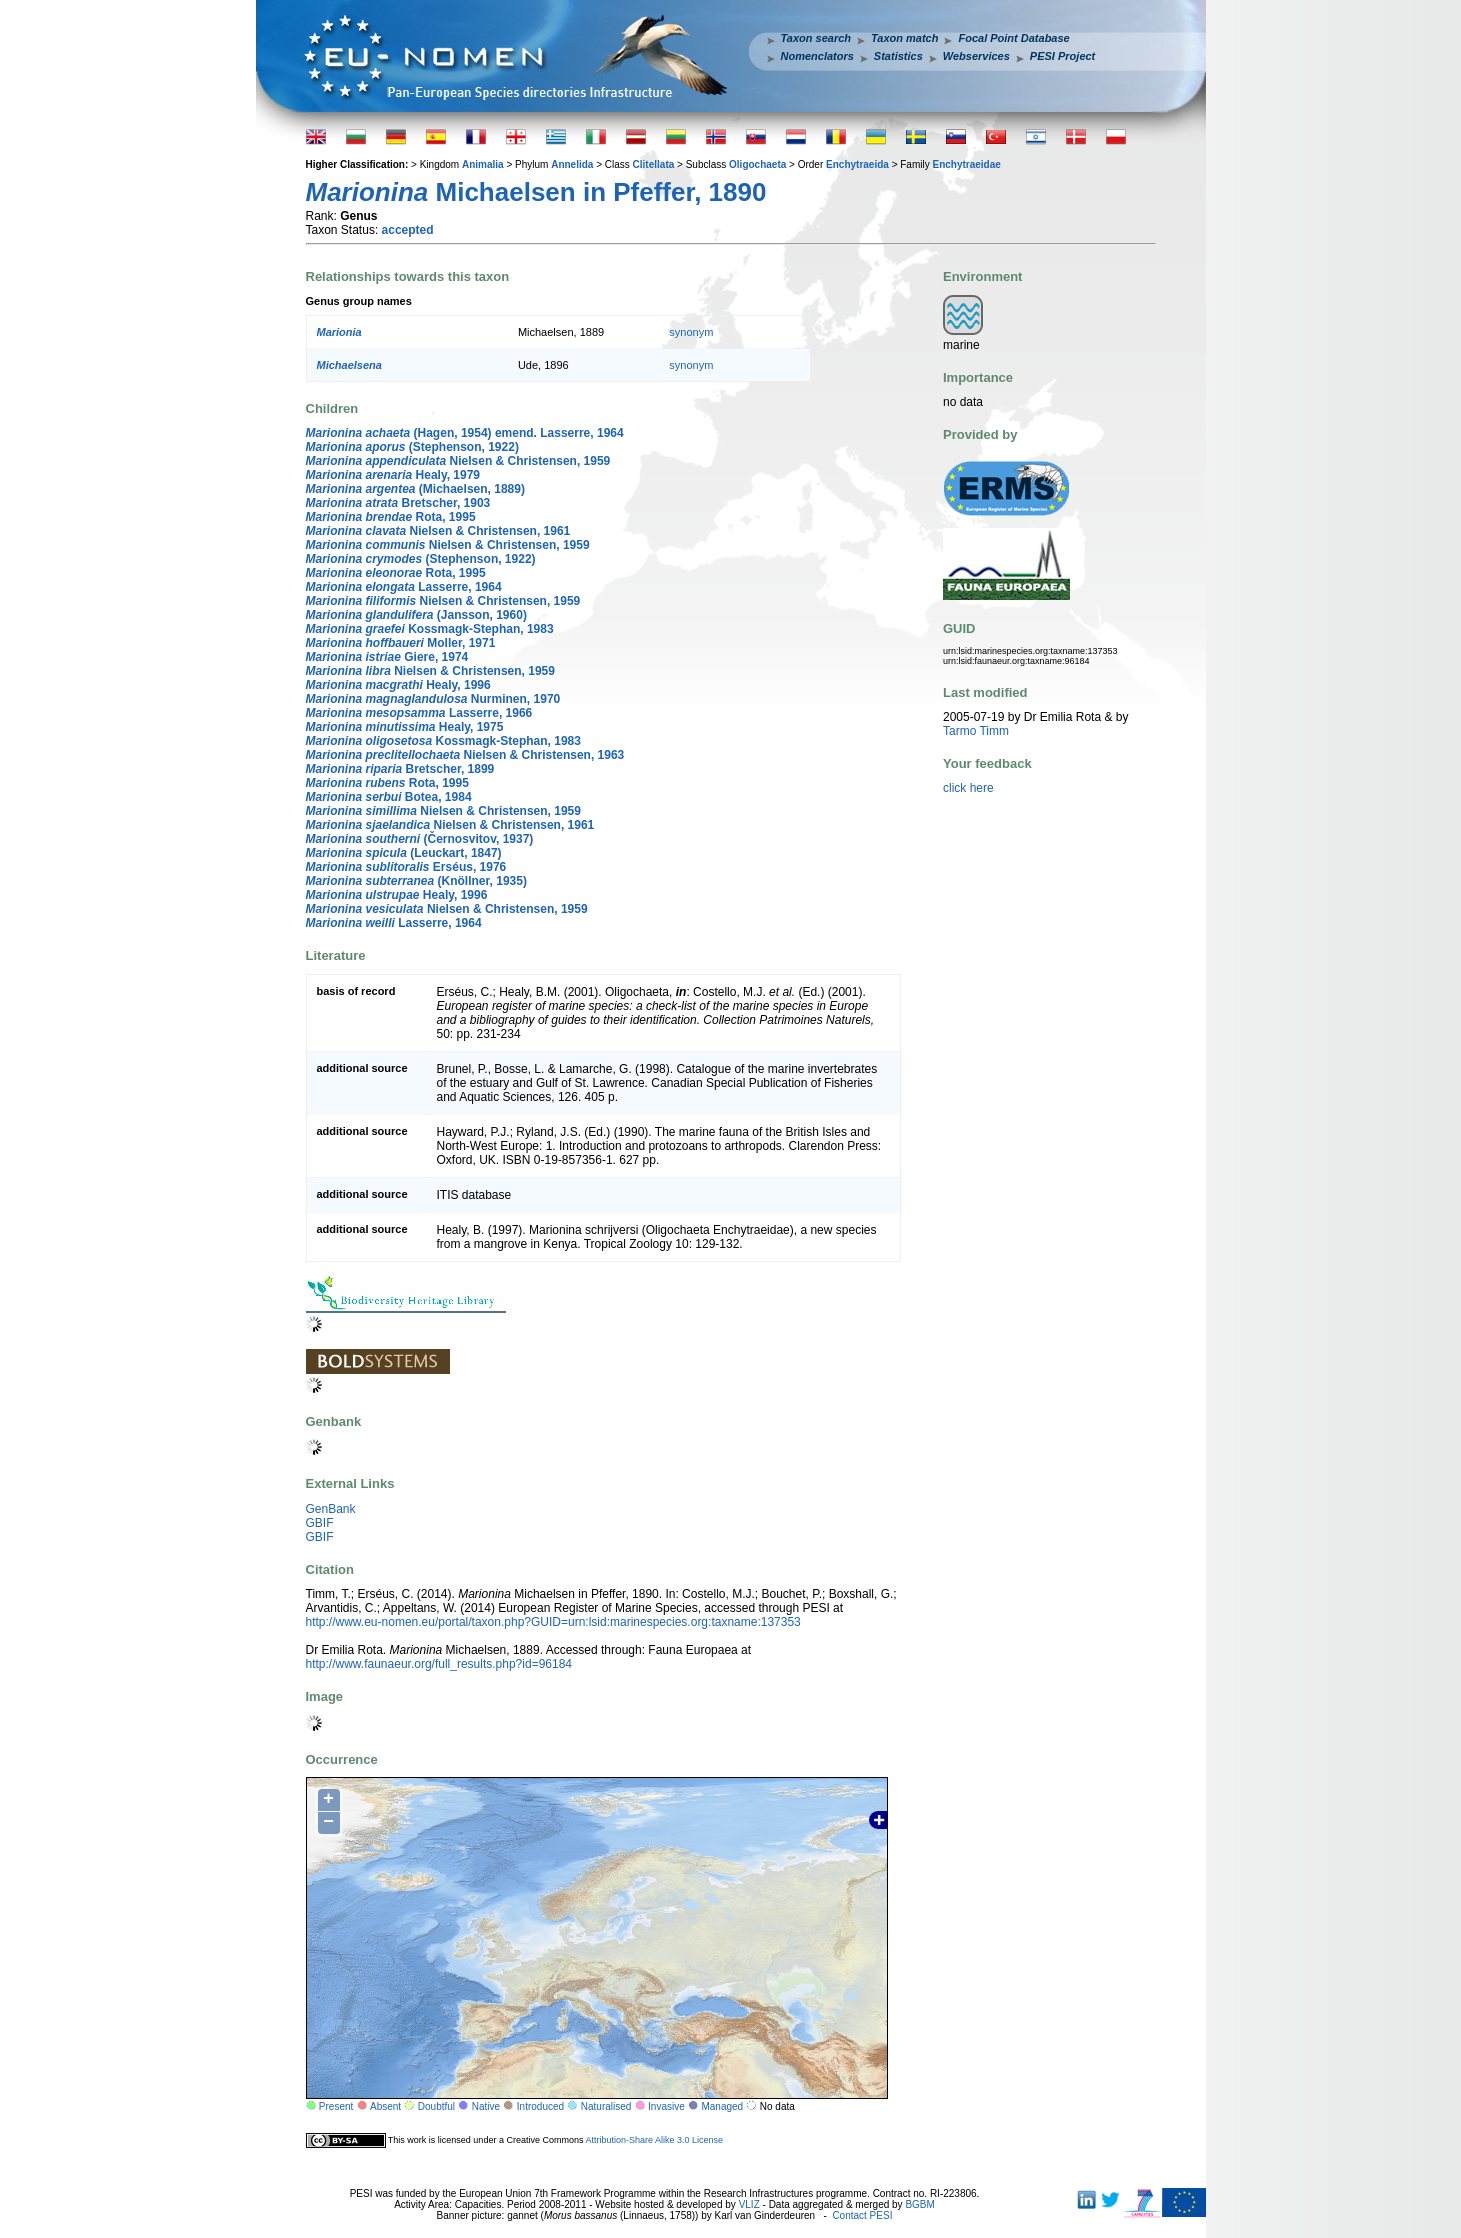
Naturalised (606, 2106)
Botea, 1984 (389, 797)
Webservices (976, 56)
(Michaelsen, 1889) (415, 489)
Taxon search (816, 38)
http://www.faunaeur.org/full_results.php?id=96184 (439, 1664)
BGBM (919, 2204)
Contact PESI (862, 2215)
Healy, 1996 (398, 685)
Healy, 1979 (393, 475)
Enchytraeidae (966, 164)
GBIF (320, 1523)
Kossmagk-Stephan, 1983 (430, 629)
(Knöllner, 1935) (416, 881)
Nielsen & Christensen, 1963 (465, 755)
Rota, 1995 (391, 517)
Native (486, 2106)
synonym (691, 332)
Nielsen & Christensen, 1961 (438, 531)
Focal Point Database (1013, 38)
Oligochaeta (757, 164)
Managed (722, 2106)
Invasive (666, 2106)
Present (336, 2106)
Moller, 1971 (401, 643)
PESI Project (1062, 56)
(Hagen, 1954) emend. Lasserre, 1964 (465, 433)
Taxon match (904, 38)
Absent (385, 2106)
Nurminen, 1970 (433, 699)
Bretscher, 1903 (398, 503)
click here (968, 788)
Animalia (483, 164)
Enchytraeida (857, 164)
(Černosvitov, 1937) (420, 839)
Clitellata (654, 164)
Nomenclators (817, 56)
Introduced (540, 2106)
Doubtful (436, 2106)
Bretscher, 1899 (400, 769)
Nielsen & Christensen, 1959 (458, 461)
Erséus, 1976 (406, 867)
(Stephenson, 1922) (412, 447)
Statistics (898, 56)
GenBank (331, 1509)
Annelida (572, 164)
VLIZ (749, 2204)
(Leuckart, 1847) (404, 853)
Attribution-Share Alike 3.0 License (654, 2140)
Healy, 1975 (405, 727)
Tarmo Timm (976, 731)
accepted (408, 230)
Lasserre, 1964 (404, 587)
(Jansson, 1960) (416, 615)
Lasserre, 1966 (419, 713)
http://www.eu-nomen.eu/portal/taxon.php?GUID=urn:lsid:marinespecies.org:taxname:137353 (553, 1622)
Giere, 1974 (387, 657)
